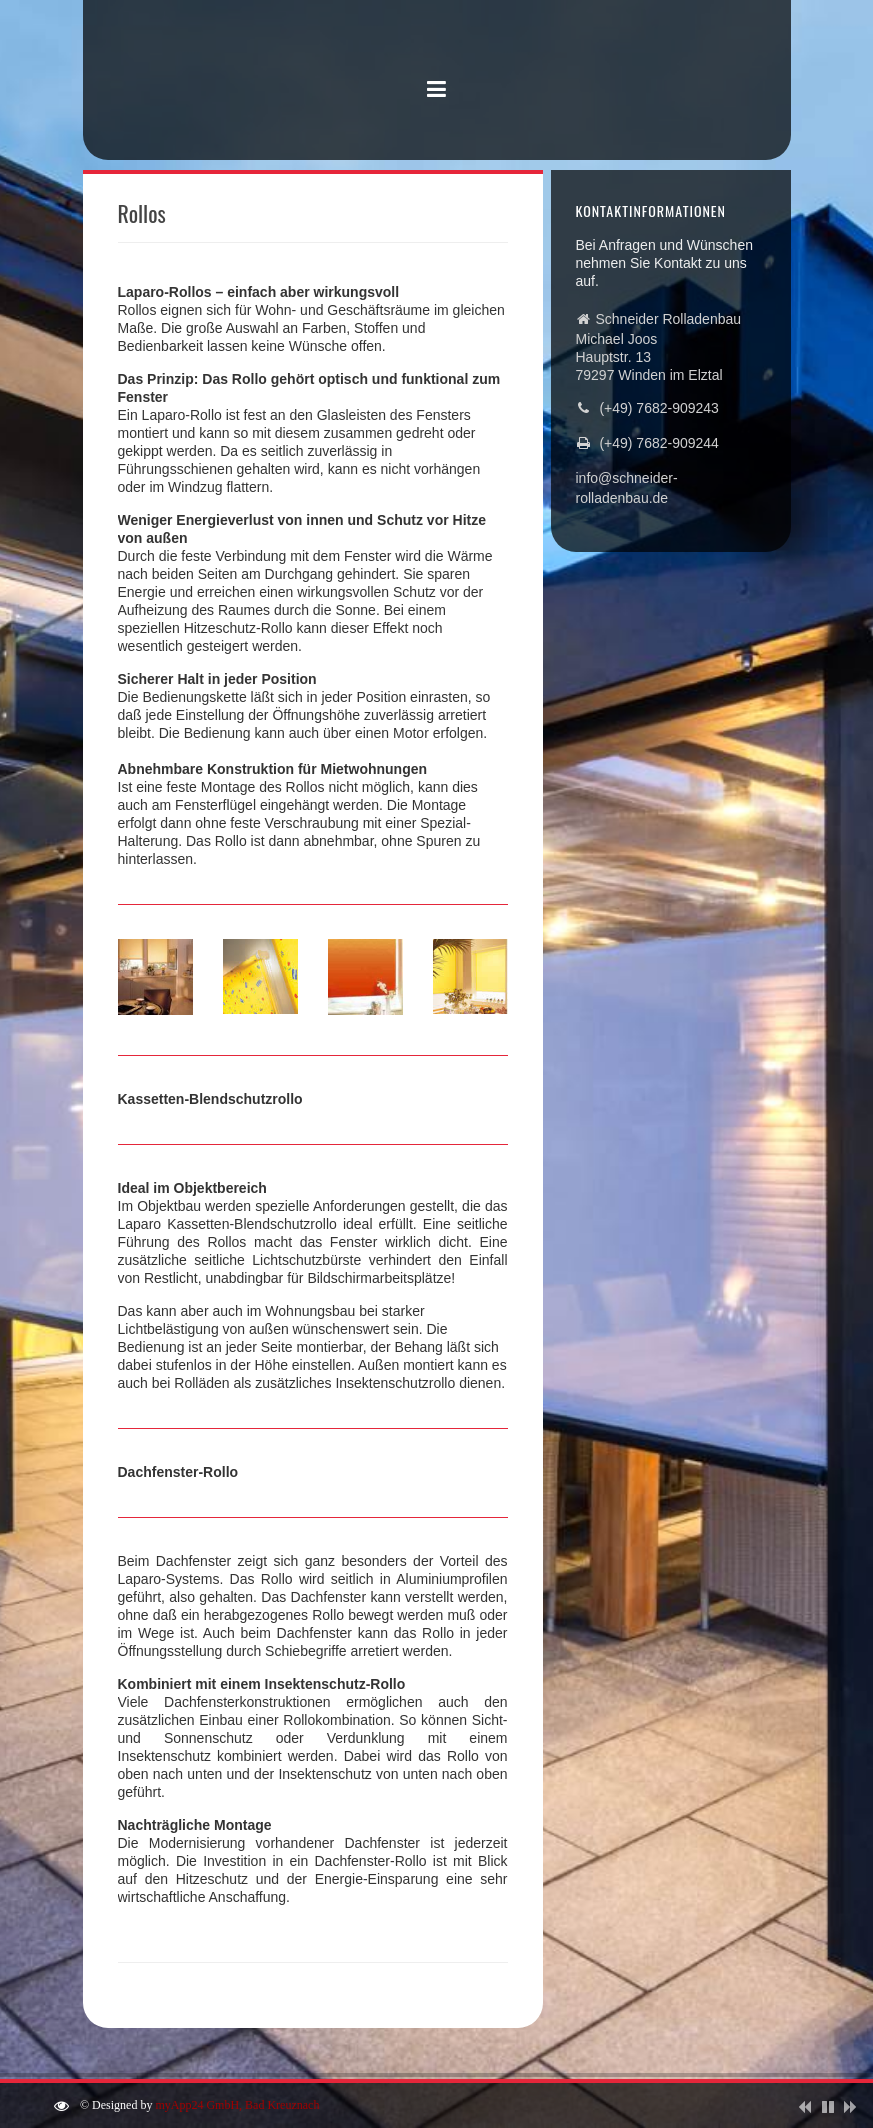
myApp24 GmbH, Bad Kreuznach (237, 2105)
